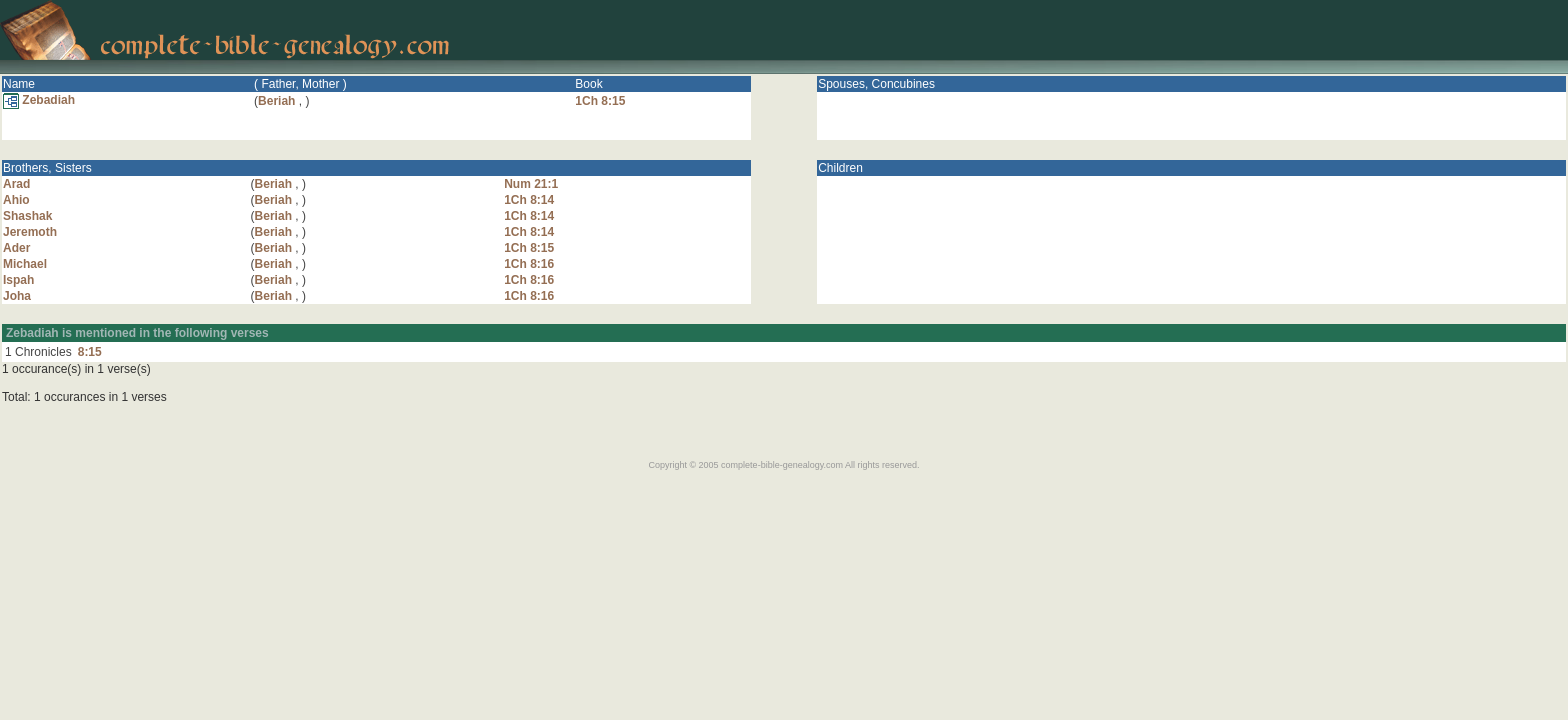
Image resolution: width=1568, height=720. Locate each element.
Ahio (16, 200)
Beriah (276, 101)
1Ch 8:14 (529, 200)
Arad (16, 184)
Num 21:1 (531, 184)
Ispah (18, 280)
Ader (16, 248)
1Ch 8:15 (600, 101)
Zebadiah (39, 100)
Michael (25, 264)
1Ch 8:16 (529, 264)
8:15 (90, 352)
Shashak (27, 216)
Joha (17, 296)
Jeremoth (30, 232)
